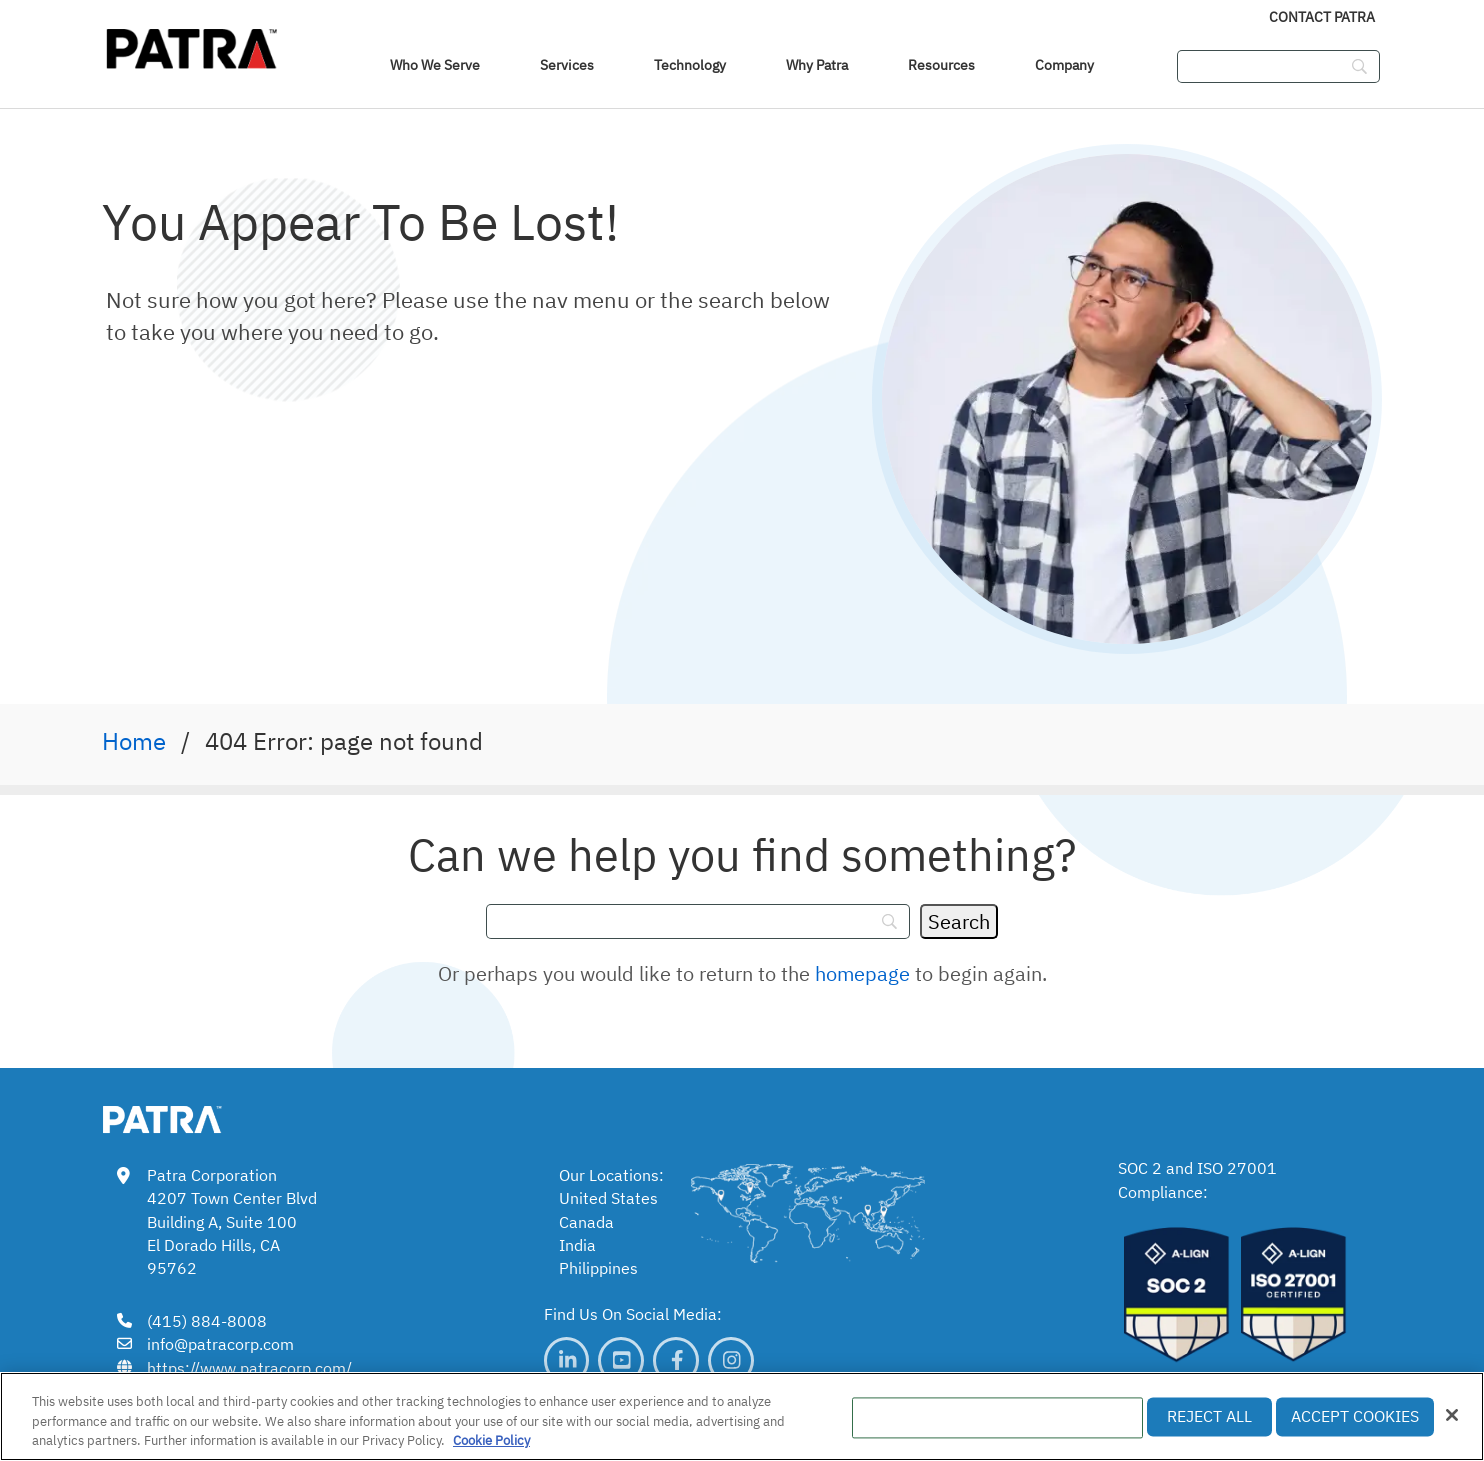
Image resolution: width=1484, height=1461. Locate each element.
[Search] (959, 921)
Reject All (1209, 1416)
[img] (192, 45)
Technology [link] (690, 65)
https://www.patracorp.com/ (249, 1368)
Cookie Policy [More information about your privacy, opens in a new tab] (491, 1440)
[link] (567, 1360)
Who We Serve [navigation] (435, 65)
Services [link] (567, 65)
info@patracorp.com (220, 1344)
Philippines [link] (598, 1268)
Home (134, 741)
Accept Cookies (1355, 1416)
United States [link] (608, 1198)
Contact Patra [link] (1322, 17)
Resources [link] (941, 65)
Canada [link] (586, 1222)
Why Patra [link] (817, 65)
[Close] (1452, 1415)
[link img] (192, 1116)
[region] (742, 1416)
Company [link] (1064, 65)
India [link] (577, 1245)
